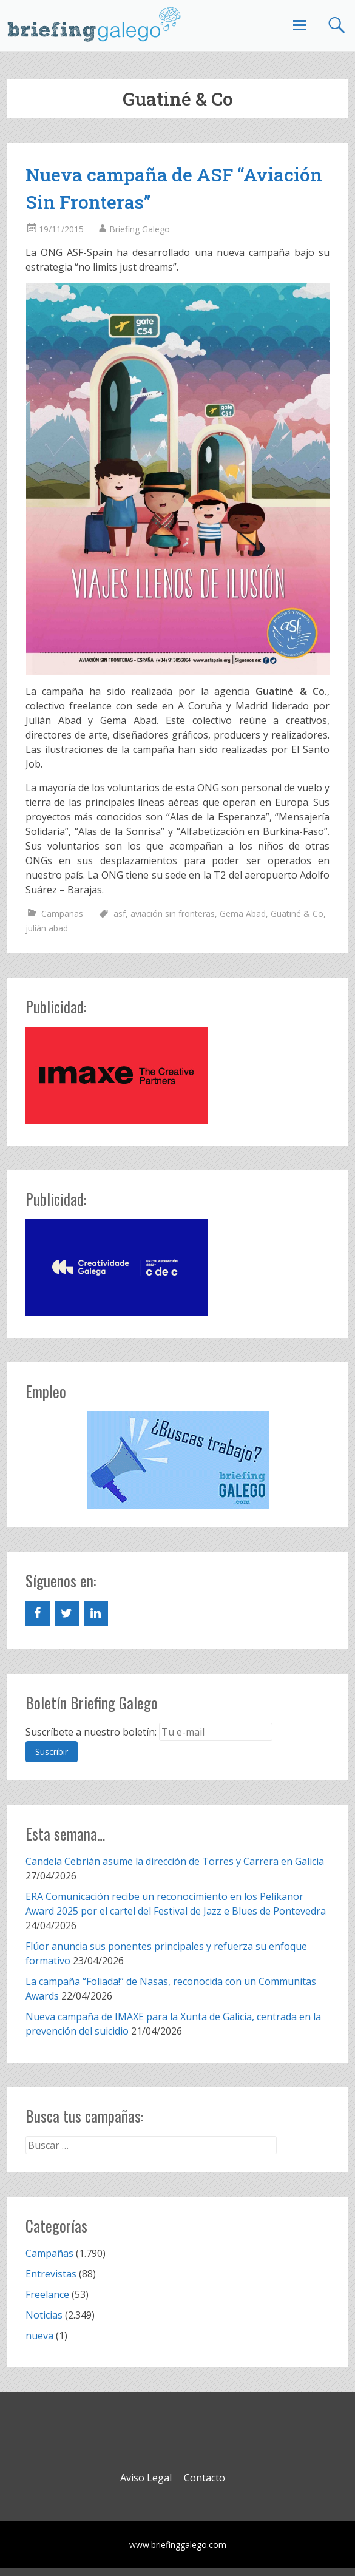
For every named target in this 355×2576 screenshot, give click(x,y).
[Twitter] (67, 1613)
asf (119, 913)
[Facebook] (37, 1613)
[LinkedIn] (96, 1613)
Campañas (62, 913)
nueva (39, 2335)
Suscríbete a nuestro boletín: (91, 1732)
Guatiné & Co (297, 913)
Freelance (47, 2294)
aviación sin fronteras (172, 913)
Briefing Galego (139, 229)
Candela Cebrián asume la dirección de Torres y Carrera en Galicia (174, 1861)
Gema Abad (243, 913)
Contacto (204, 2477)
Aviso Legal (146, 2477)
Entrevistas (50, 2273)
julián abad (46, 928)
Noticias (44, 2315)
